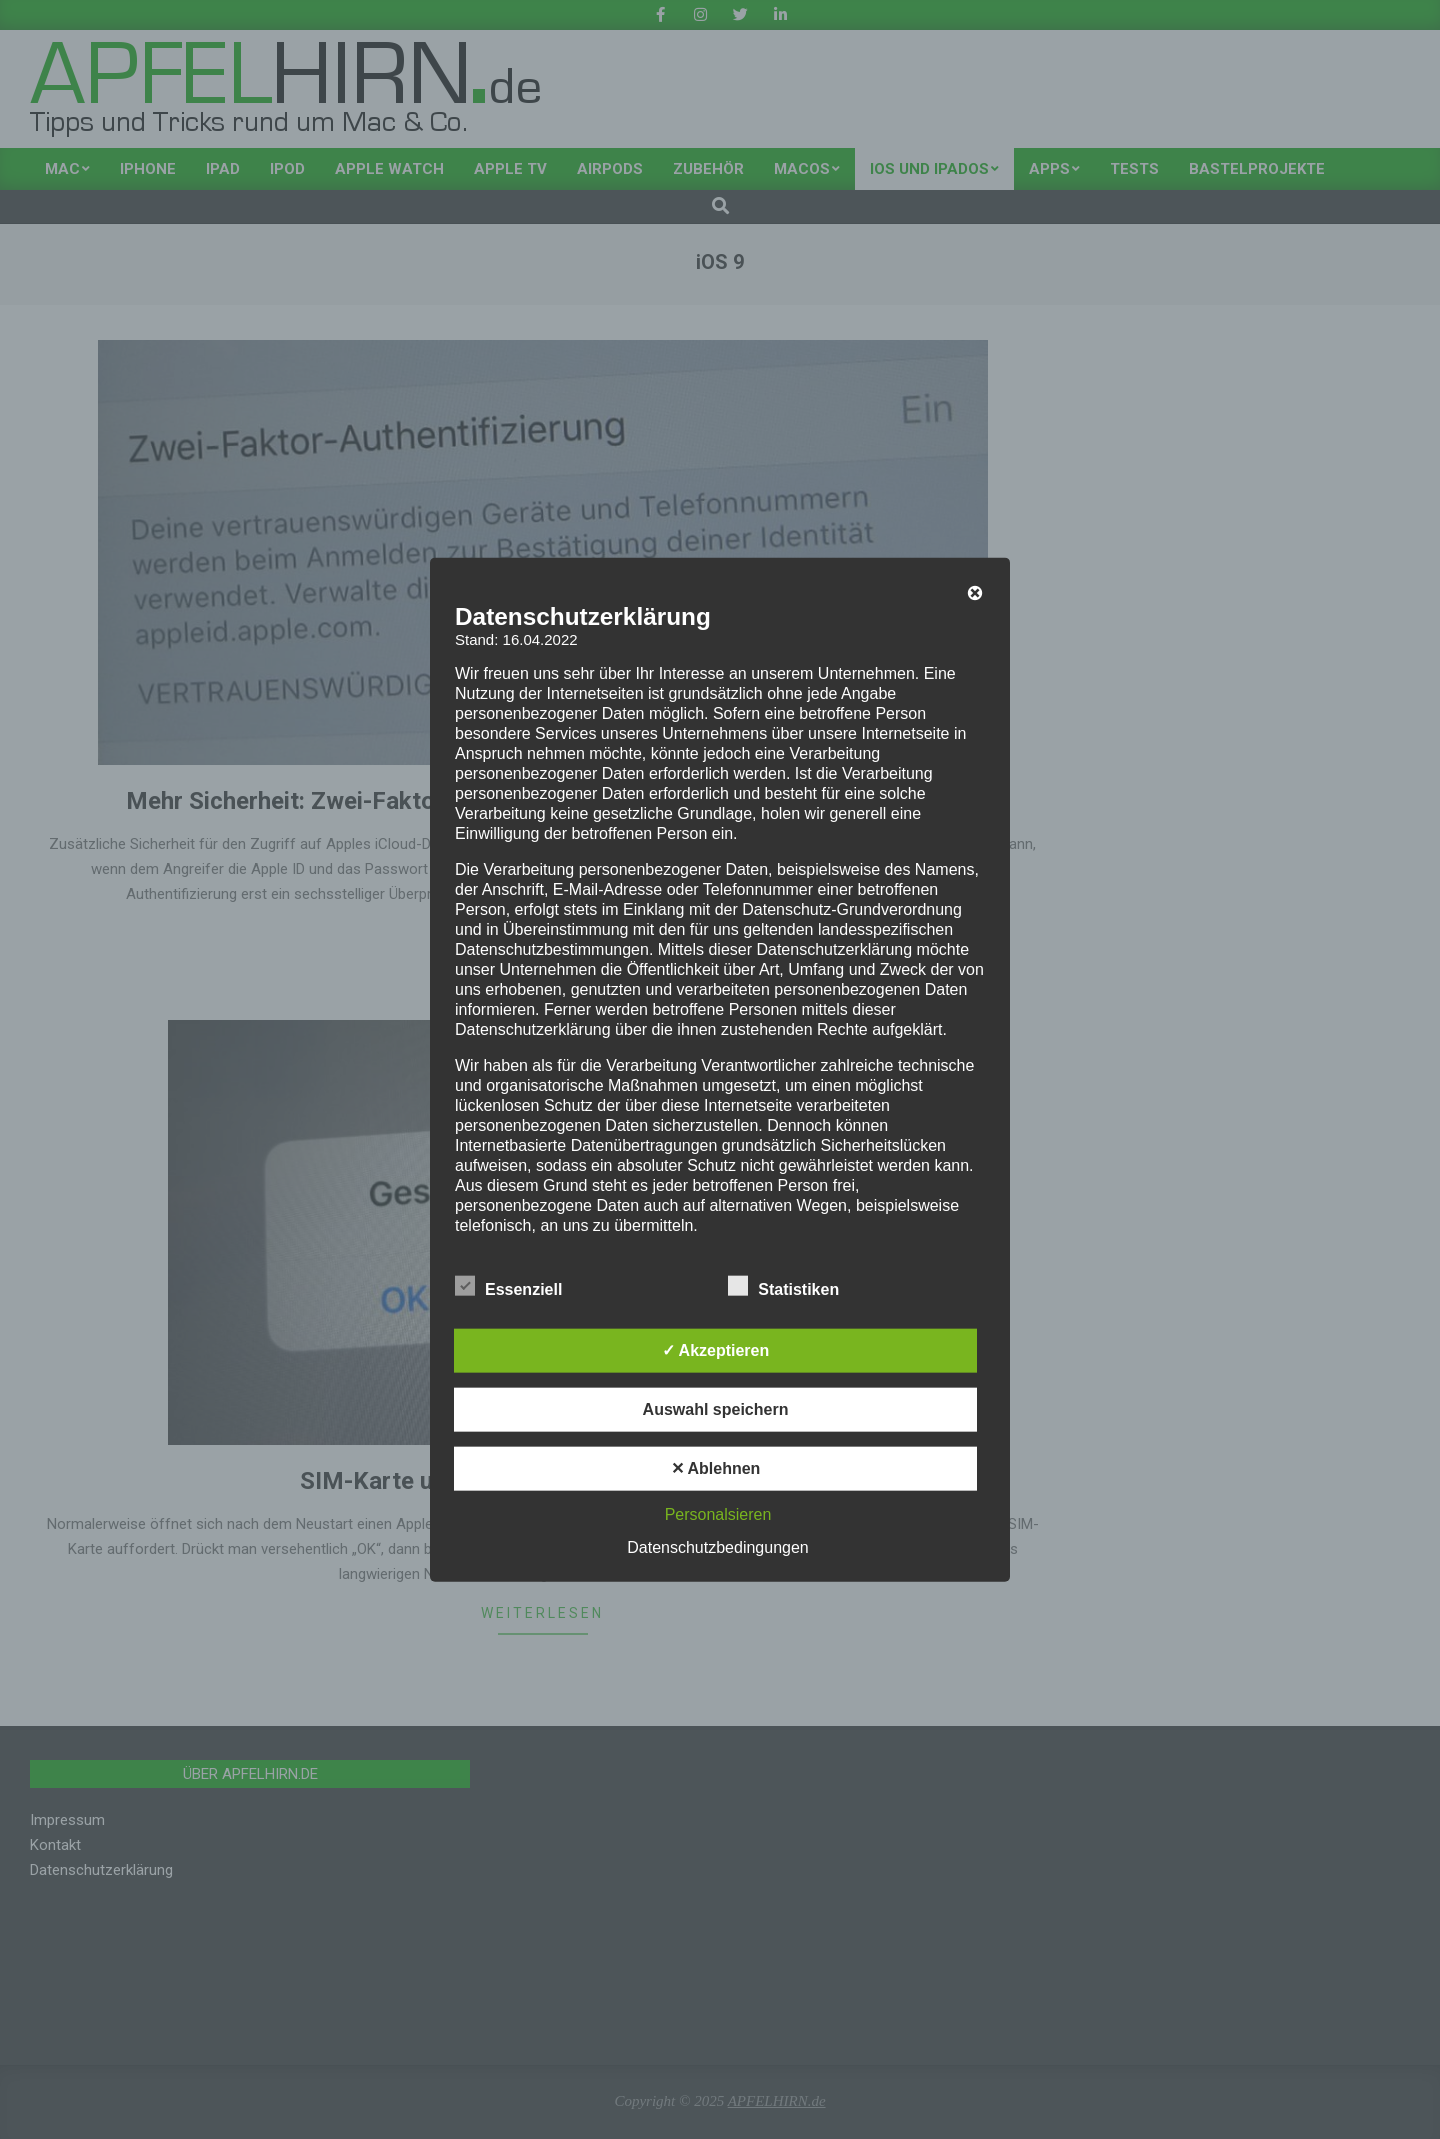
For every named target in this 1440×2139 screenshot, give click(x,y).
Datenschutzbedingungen (717, 1547)
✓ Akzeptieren (716, 1350)
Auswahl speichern (716, 1409)
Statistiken (783, 1287)
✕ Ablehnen (716, 1468)
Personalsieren (718, 1514)
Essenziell (508, 1287)
